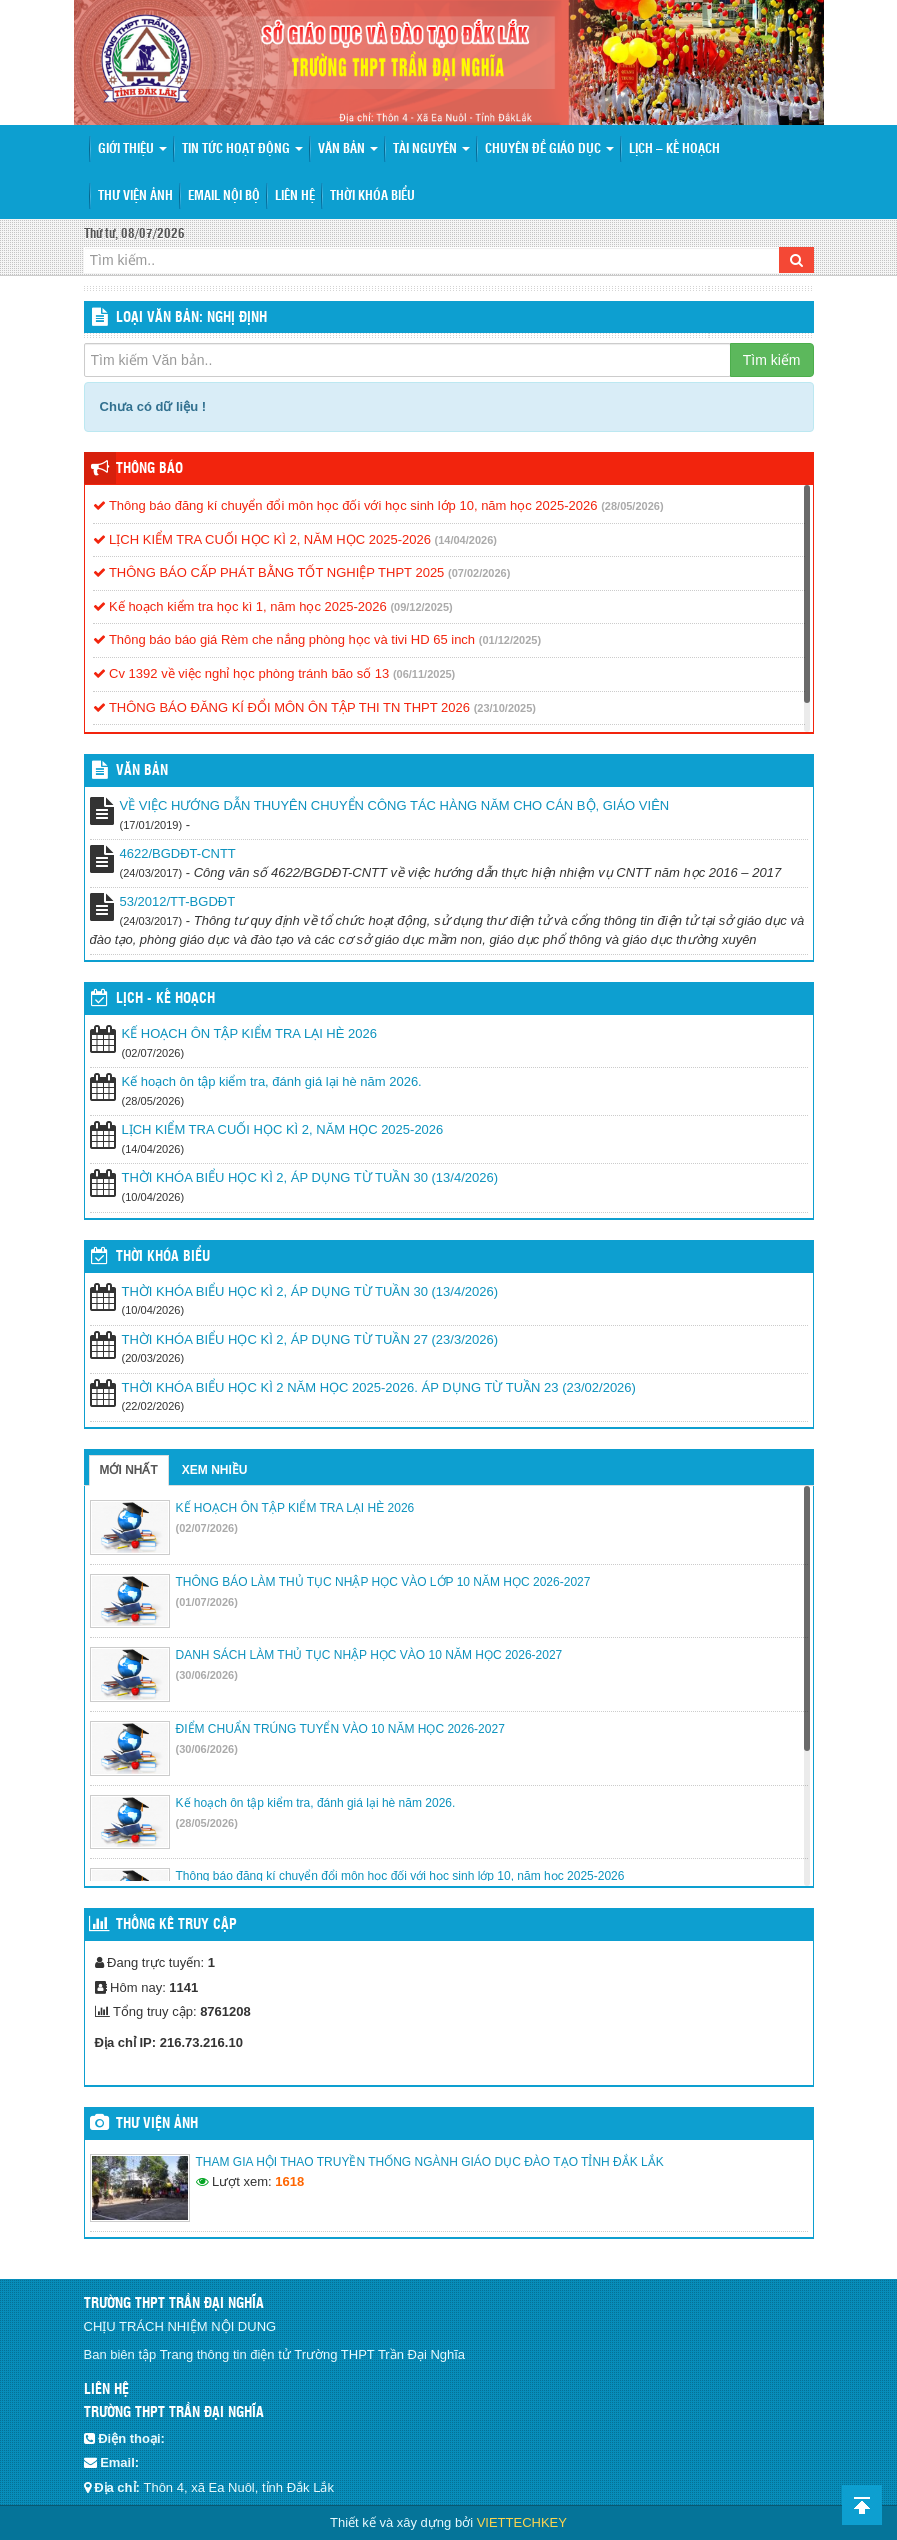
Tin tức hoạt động (242, 149)
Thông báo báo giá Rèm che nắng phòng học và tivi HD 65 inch (284, 639)
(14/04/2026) (466, 540)
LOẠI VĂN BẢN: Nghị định (191, 318)
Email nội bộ (224, 196)
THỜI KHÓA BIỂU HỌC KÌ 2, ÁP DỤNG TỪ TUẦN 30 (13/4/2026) (310, 1177)
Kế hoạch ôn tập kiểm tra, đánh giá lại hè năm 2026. (272, 1081)
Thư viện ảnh (135, 196)
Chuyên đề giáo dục (549, 149)
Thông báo (149, 469)
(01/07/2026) (207, 1602)
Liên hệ (295, 196)
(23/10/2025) (505, 708)
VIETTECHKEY (522, 2522)
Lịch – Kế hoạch (674, 149)
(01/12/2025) (510, 640)
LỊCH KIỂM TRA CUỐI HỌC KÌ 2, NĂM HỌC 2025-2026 (262, 539)
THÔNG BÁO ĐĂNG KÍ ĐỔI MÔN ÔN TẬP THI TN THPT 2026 (282, 707)
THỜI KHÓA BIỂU (163, 1257)
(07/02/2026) (479, 573)
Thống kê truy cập (176, 1925)
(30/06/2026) (207, 1675)
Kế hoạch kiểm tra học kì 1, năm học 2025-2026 (240, 606)
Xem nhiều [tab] (215, 1470)
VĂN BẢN (142, 771)
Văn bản (348, 149)
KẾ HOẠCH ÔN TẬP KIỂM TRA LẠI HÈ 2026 (249, 1033)
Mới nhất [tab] (129, 1470)
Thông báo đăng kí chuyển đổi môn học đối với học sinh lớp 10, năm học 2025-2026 (345, 505)
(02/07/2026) (207, 1528)
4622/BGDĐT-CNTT (178, 853)
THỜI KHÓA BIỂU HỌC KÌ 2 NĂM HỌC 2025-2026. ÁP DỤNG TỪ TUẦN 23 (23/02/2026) (379, 1387)
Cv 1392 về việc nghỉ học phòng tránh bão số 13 (241, 673)
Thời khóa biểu (372, 196)
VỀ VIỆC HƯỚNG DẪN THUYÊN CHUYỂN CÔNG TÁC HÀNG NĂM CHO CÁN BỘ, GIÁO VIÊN (395, 805)
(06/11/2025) (424, 674)
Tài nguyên (431, 149)
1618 (289, 2181)
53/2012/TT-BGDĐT (178, 901)
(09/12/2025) (421, 607)
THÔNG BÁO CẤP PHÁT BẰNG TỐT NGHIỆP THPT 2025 (269, 572)
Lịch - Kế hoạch (165, 999)
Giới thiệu (132, 149)
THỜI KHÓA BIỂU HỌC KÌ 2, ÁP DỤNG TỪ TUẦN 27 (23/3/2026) (310, 1339)
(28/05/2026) (632, 506)
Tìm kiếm (772, 360)
